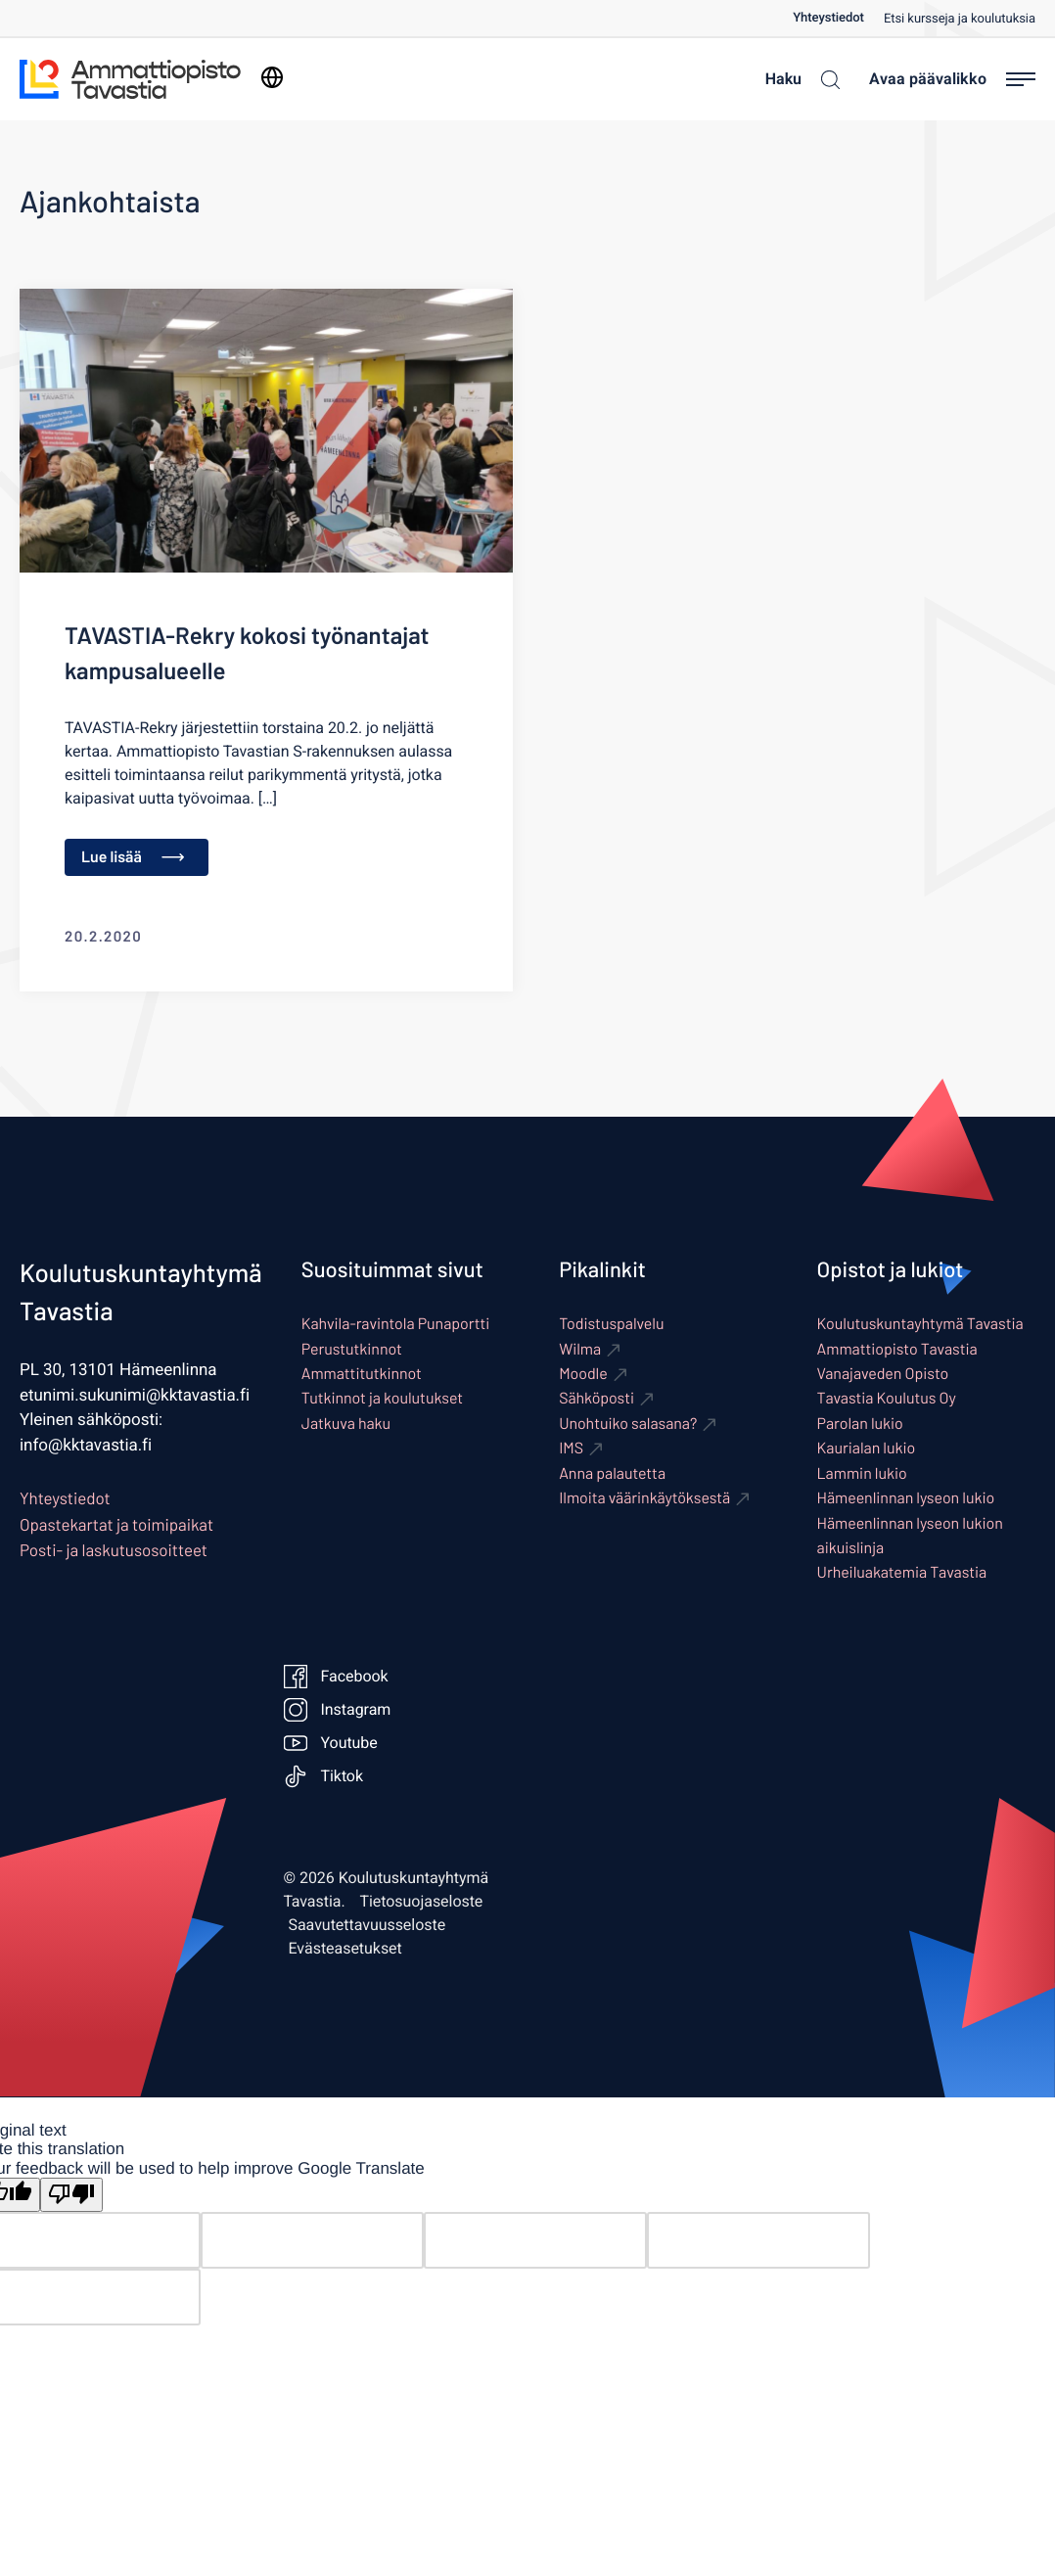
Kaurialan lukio (866, 1448)
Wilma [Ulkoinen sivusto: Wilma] (580, 1349)
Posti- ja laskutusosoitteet (113, 1550)
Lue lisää (132, 857)
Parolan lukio (860, 1423)
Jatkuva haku (345, 1423)
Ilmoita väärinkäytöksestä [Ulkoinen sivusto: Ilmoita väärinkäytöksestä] (644, 1498)
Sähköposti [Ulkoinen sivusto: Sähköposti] (596, 1398)
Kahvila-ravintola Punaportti (395, 1323)
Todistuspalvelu (611, 1323)
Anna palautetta (612, 1473)
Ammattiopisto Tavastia (897, 1349)
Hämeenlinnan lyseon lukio (906, 1498)
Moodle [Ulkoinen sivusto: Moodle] (583, 1373)
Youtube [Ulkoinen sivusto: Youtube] (331, 1743)
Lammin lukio (862, 1473)
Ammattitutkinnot (361, 1373)
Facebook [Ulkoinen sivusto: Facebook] (336, 1676)
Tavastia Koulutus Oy (886, 1398)
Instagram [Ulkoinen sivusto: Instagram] (337, 1710)
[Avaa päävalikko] (952, 79)
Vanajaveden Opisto (883, 1373)
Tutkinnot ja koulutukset (382, 1398)
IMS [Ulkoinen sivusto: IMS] (571, 1448)
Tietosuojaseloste (421, 1901)
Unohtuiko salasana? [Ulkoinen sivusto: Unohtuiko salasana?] (628, 1423)
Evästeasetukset (345, 1948)
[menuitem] (838, 18)
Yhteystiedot (828, 18)
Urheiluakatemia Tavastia (902, 1572)
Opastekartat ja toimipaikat (116, 1525)
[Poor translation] (71, 2195)
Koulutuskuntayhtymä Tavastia (920, 1323)
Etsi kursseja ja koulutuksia (959, 19)
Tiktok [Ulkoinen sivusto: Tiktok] (324, 1776)
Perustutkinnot (351, 1349)
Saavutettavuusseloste (367, 1925)
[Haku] (797, 79)
